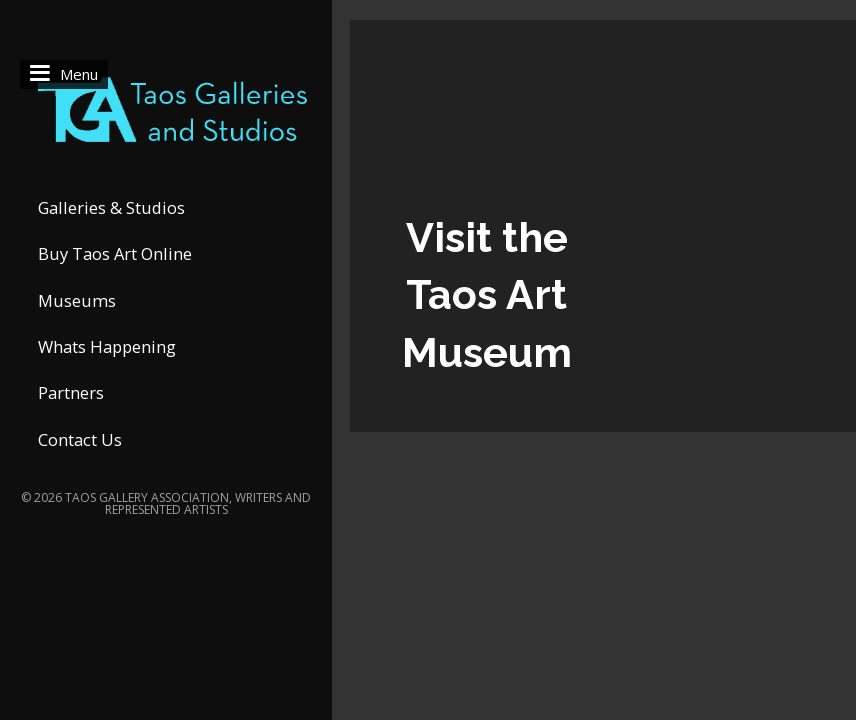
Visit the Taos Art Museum (487, 295)
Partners (71, 392)
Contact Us (80, 439)
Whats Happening (107, 346)
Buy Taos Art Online (115, 253)
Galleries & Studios (111, 207)
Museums (77, 300)
